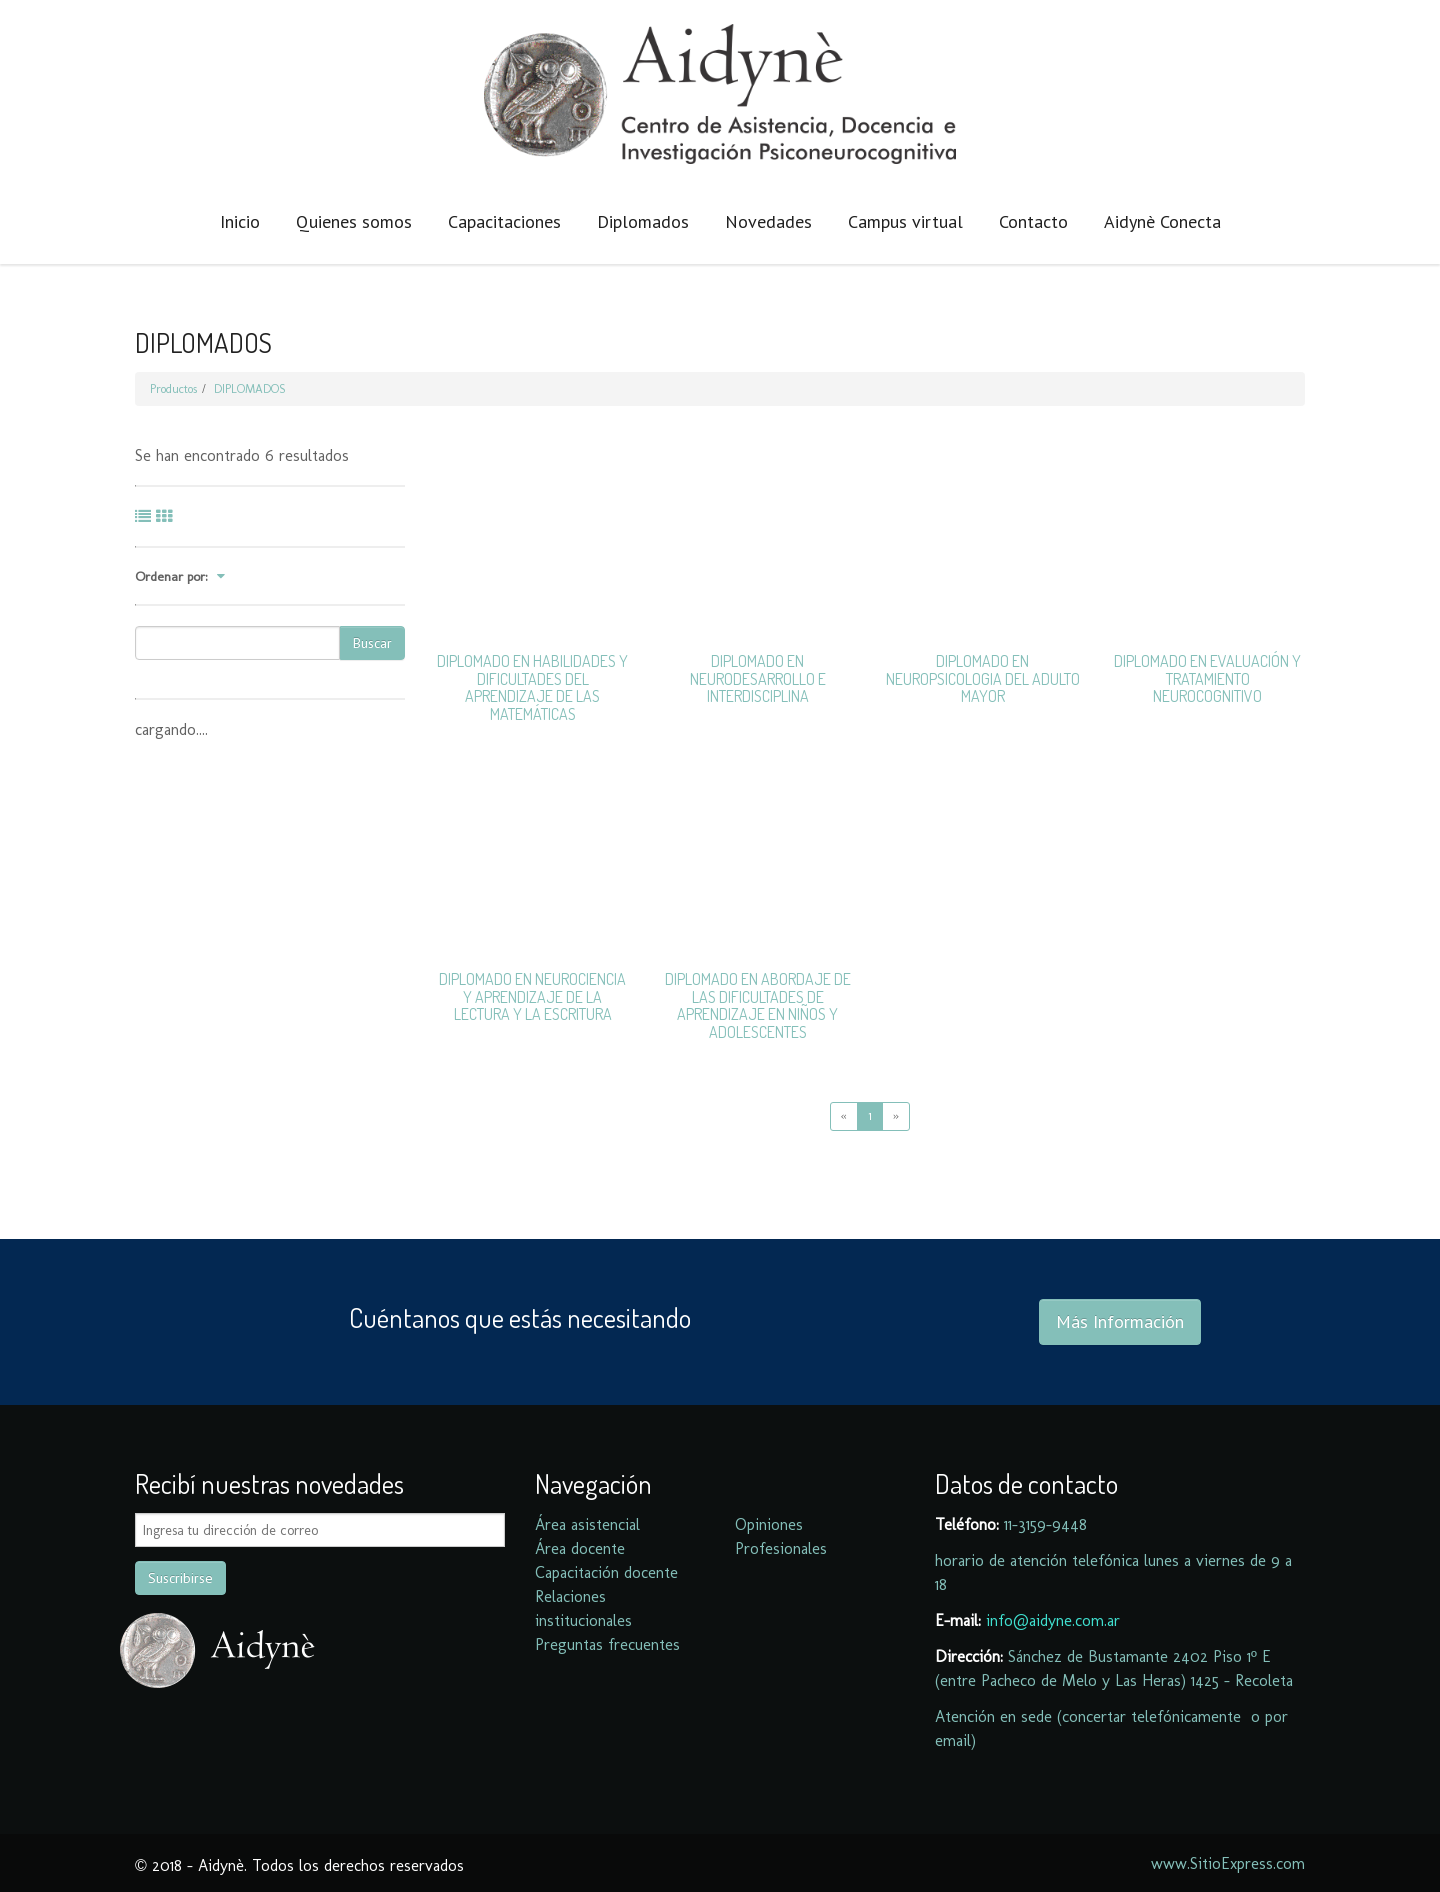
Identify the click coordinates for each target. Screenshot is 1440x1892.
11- (1011, 1524)
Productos (173, 389)
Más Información (1120, 1321)
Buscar (372, 643)
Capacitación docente (606, 1572)
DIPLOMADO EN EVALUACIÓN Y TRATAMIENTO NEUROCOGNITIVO (1207, 678)
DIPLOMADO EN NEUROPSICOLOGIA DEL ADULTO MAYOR (983, 678)
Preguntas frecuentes (607, 1644)
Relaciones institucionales (583, 1608)
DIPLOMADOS (250, 389)
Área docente (580, 1548)
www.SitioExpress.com (1228, 1863)
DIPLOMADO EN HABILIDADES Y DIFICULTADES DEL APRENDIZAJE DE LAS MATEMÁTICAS (532, 687)
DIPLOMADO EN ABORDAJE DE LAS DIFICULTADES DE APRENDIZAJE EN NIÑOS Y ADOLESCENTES (758, 1005)
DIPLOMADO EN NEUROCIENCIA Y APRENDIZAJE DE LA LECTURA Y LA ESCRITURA (532, 996)
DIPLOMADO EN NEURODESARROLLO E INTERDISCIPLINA (758, 678)
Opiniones (769, 1524)
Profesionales (781, 1548)
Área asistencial (587, 1524)
